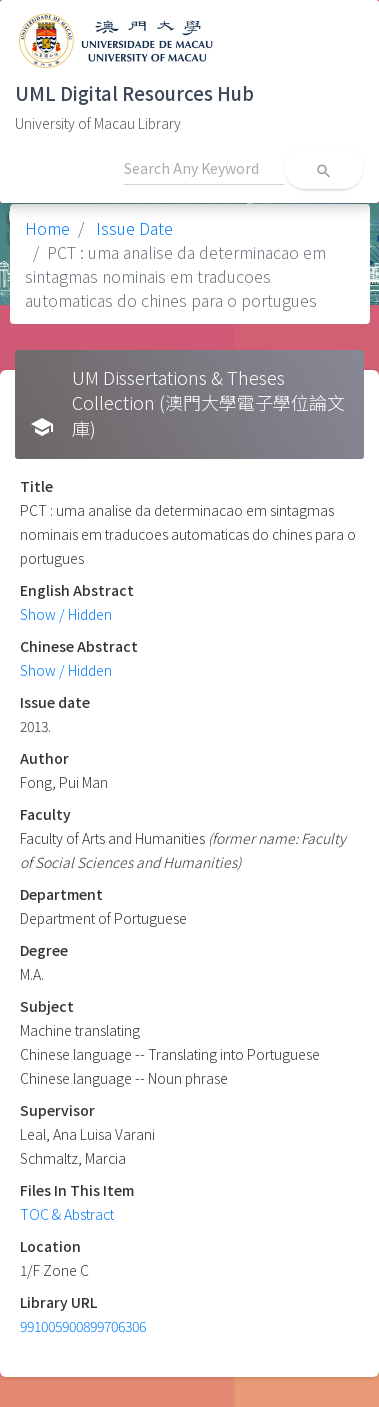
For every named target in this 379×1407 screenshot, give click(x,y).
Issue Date (132, 228)
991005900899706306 (83, 1326)
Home (47, 228)
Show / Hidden (66, 614)
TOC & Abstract (67, 1214)
